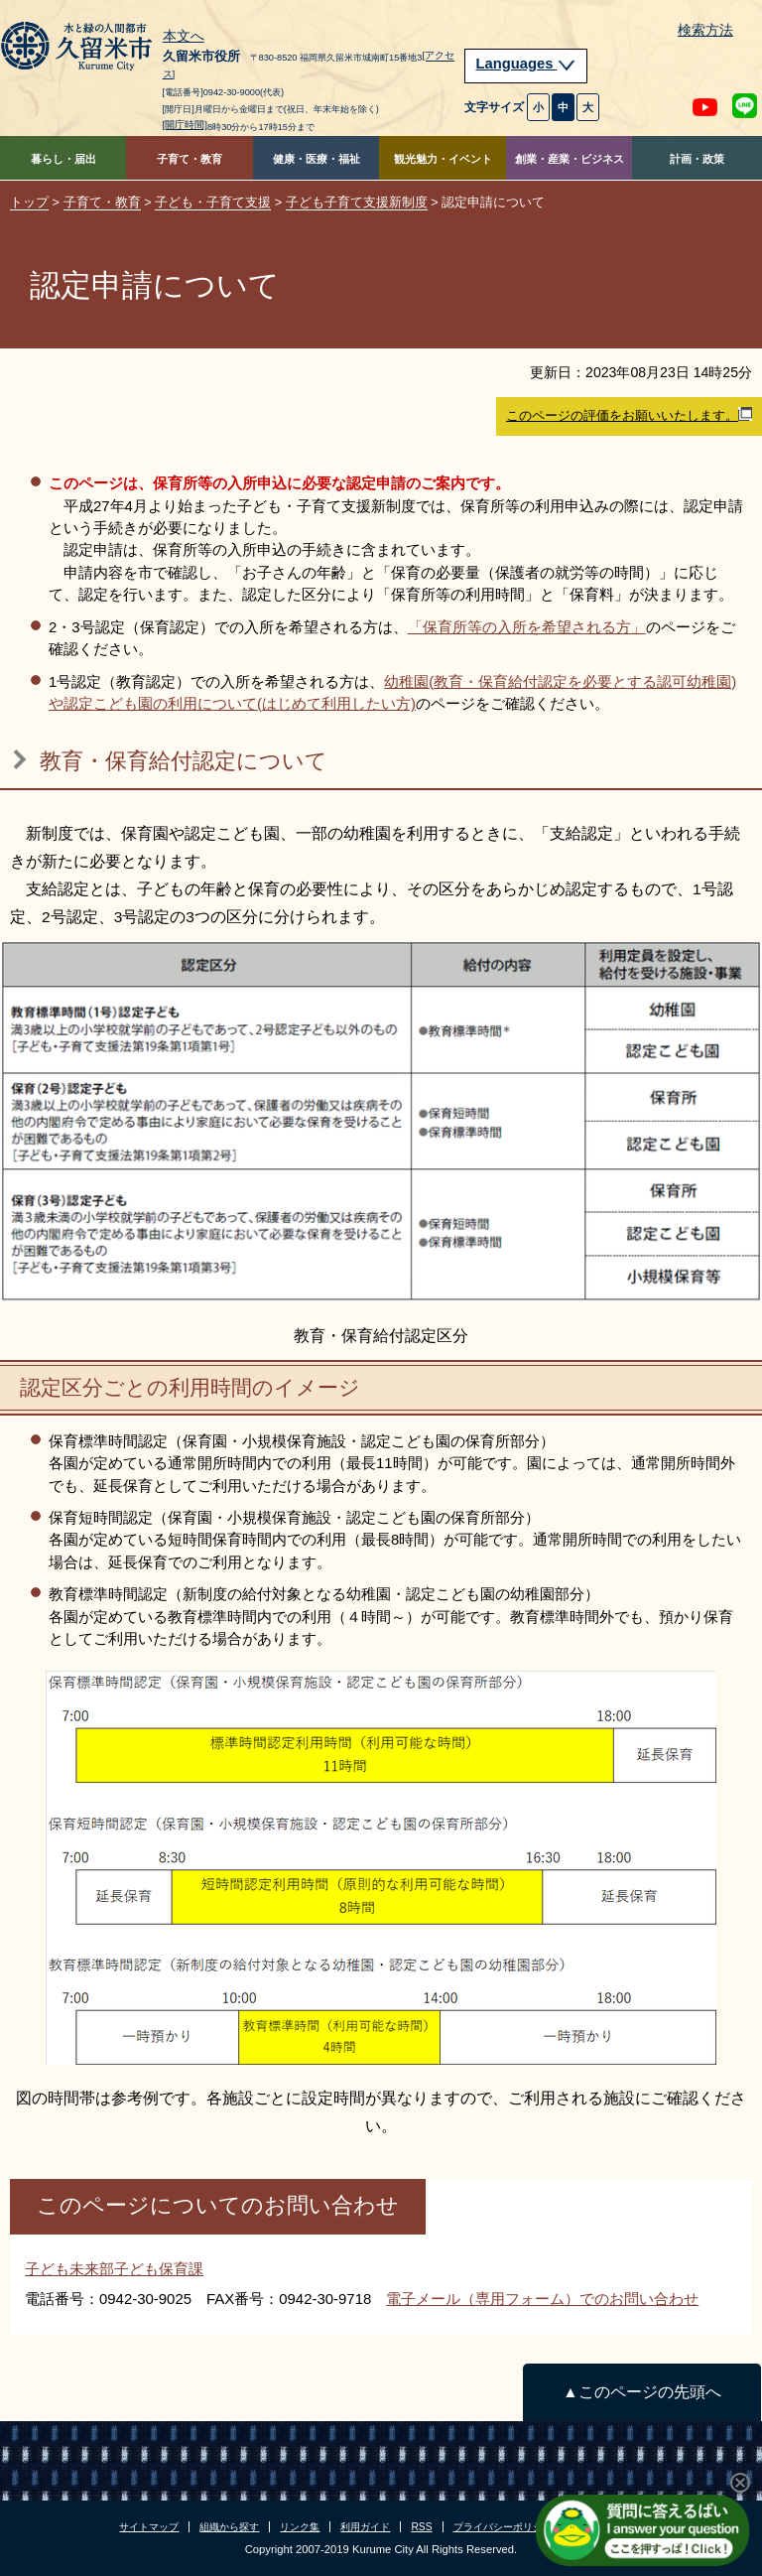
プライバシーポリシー (503, 2526)
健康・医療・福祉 (316, 159)
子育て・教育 (189, 159)
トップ (29, 202)
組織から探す (229, 2526)
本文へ (183, 37)
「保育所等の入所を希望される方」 (527, 626)
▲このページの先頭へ (641, 2391)
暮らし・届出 (63, 159)
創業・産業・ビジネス (569, 159)
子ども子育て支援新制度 (357, 202)
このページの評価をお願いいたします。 (629, 415)
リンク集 (299, 2526)
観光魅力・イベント (443, 159)
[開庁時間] (185, 124)
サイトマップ (149, 2526)
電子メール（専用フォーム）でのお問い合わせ (542, 2298)
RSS (421, 2526)
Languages (525, 63)
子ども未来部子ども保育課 (114, 2268)
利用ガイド (365, 2526)
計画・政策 (697, 159)
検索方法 (705, 30)
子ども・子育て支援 (213, 202)
